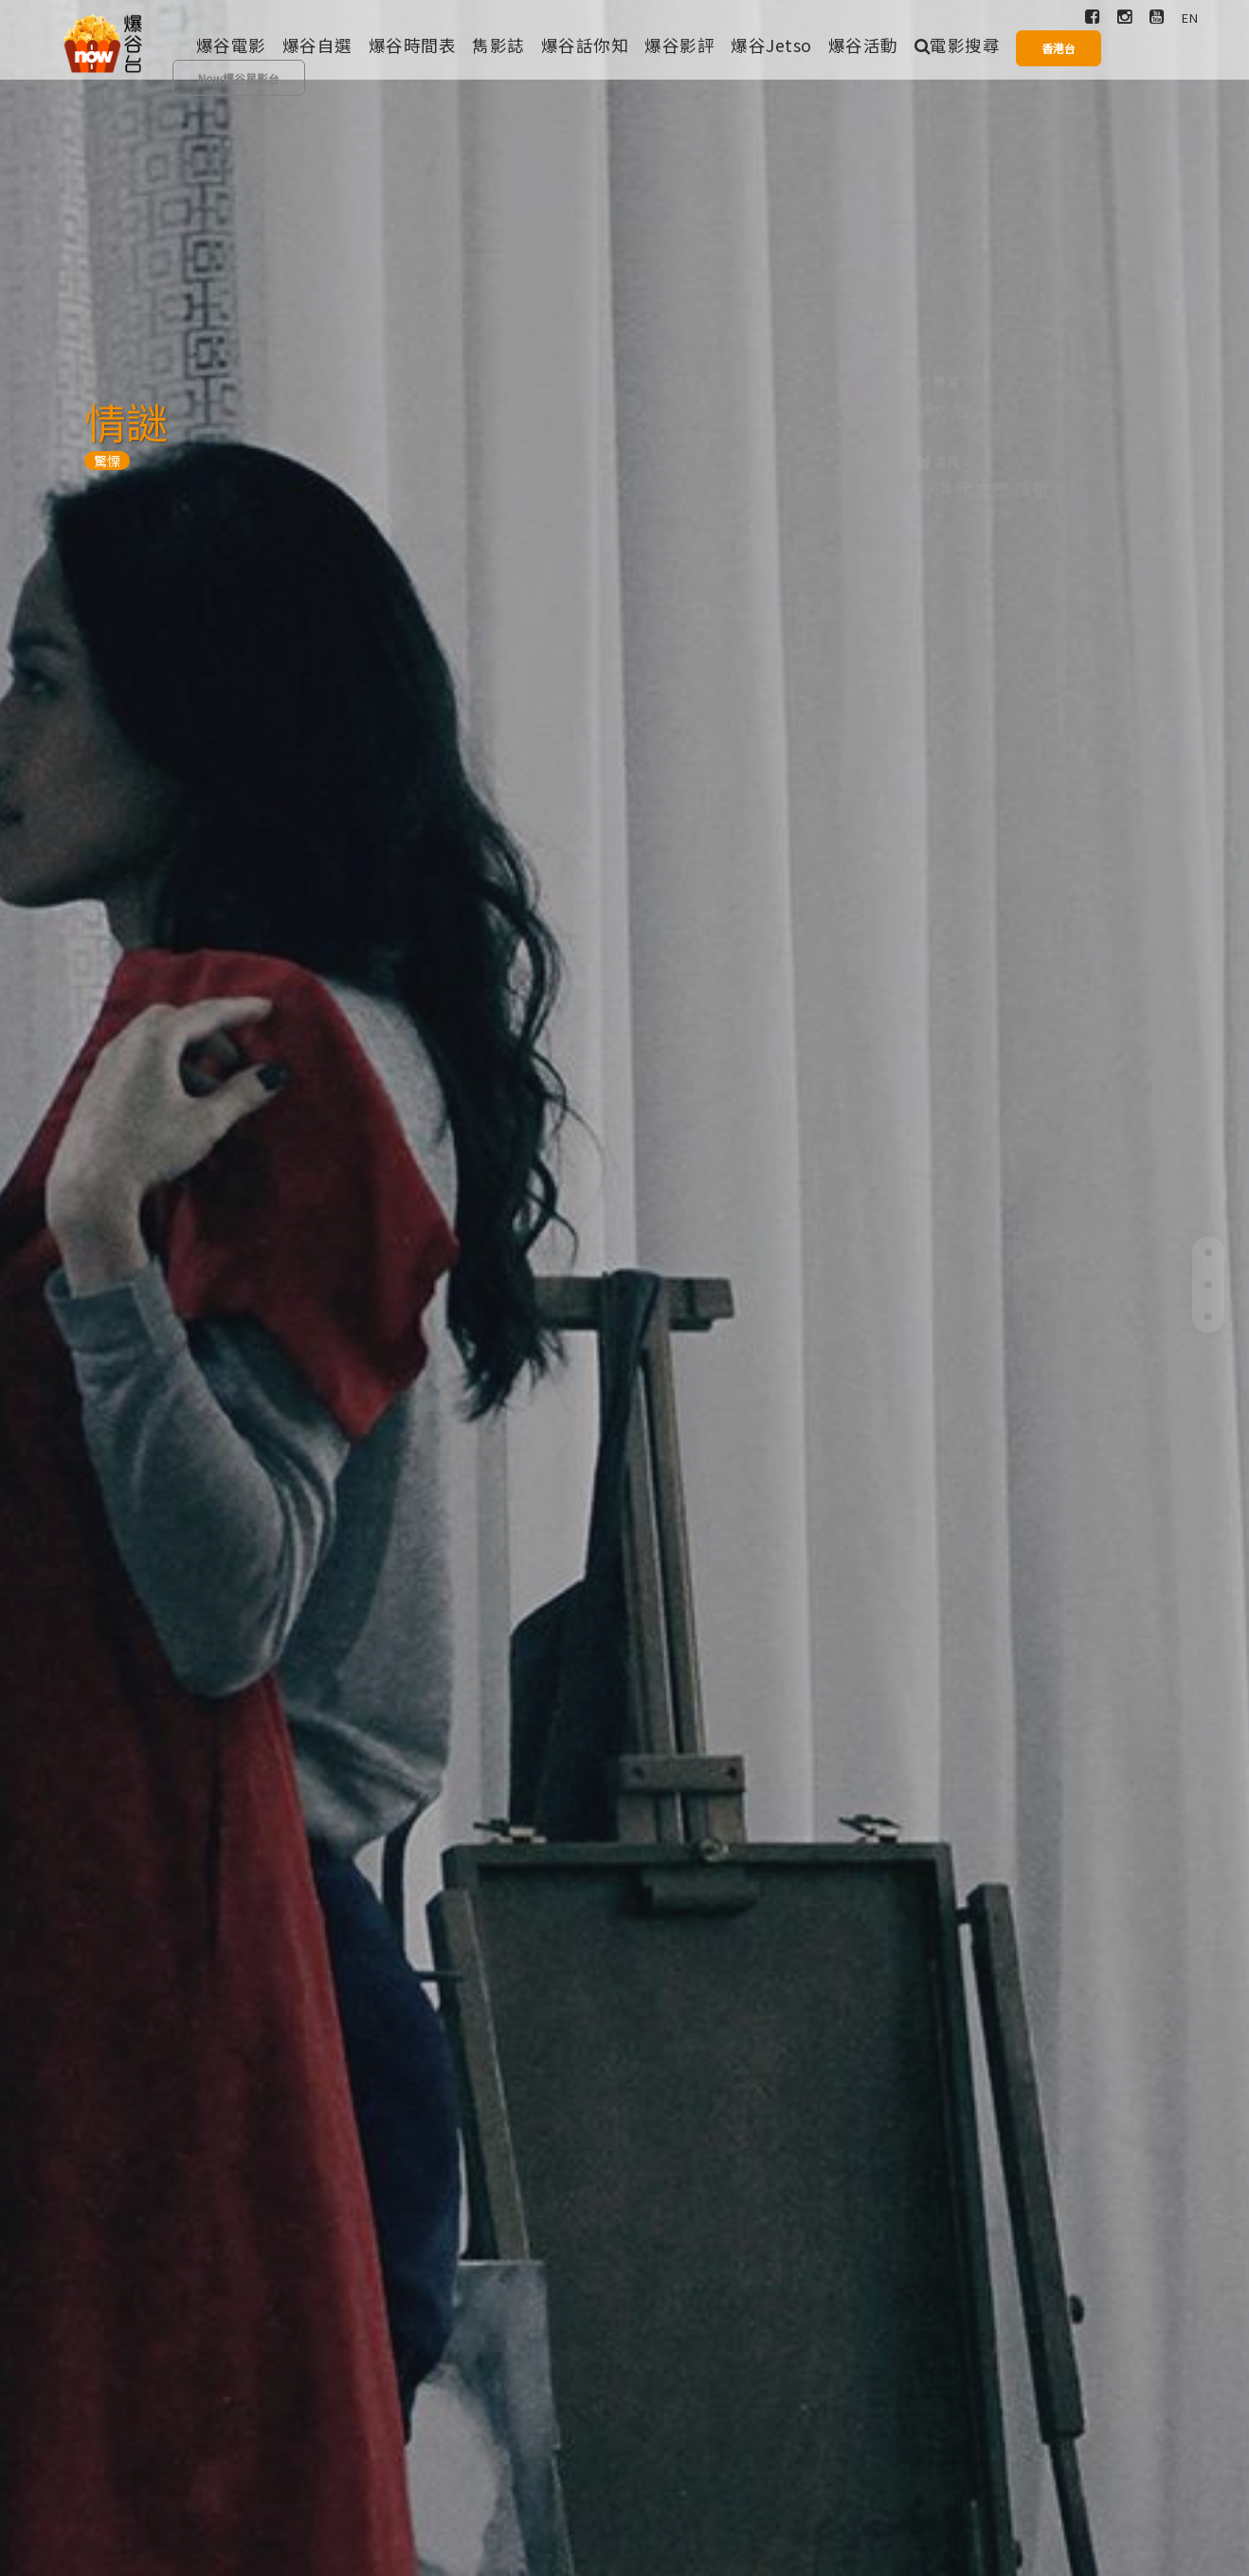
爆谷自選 (317, 45)
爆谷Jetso (771, 45)
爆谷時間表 (413, 45)
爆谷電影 (231, 45)
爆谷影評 (679, 45)
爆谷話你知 (585, 45)
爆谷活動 (863, 45)
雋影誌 (498, 45)
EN (1190, 18)
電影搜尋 (957, 45)
